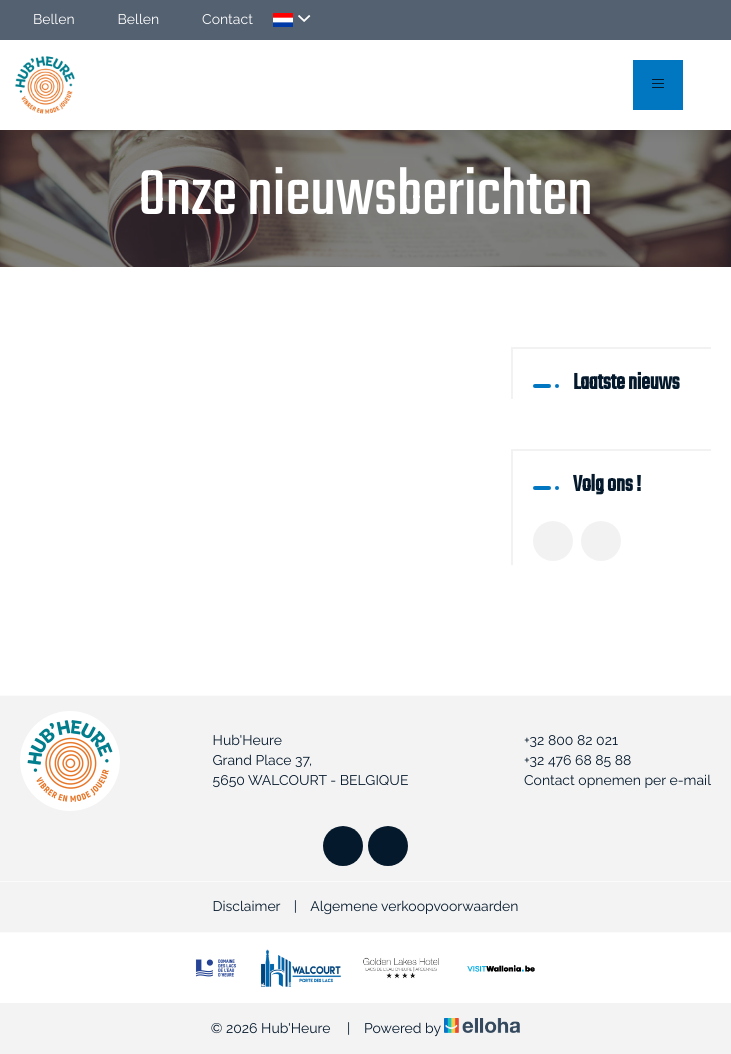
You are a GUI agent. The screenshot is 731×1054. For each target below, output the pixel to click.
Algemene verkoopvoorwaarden (414, 907)
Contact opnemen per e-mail (606, 781)
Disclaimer (247, 907)
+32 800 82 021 (559, 741)
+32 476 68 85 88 (566, 761)
